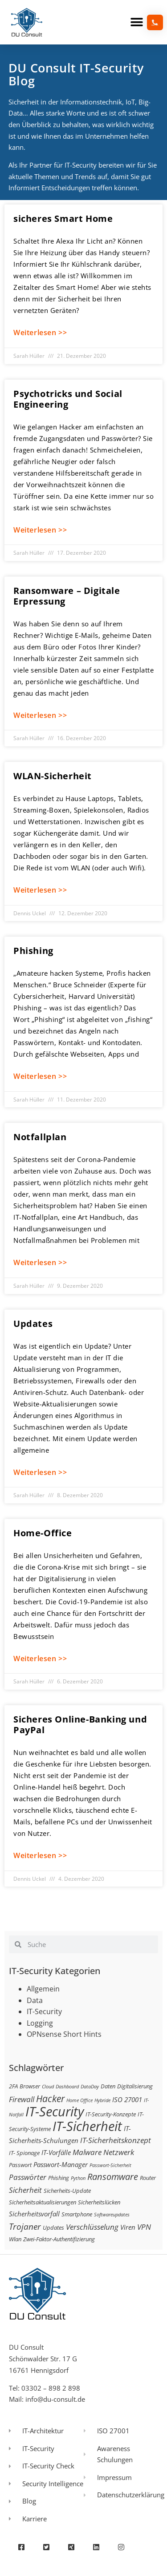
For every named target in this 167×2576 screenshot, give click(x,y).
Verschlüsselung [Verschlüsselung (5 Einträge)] (92, 2227)
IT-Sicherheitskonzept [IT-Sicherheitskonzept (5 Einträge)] (115, 2140)
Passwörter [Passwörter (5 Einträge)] (27, 2177)
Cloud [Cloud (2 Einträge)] (48, 2086)
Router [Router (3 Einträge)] (148, 2178)
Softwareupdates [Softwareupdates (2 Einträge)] (112, 2214)
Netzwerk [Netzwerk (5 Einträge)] (118, 2152)
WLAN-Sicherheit (52, 776)
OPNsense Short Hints (64, 2034)
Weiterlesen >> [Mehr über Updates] (40, 1472)
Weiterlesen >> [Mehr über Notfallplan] (40, 1262)
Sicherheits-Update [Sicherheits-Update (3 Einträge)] (67, 2191)
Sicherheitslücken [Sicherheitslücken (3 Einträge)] (99, 2202)
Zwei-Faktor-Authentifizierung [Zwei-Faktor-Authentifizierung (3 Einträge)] (59, 2239)
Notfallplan (40, 1137)
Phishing (33, 951)
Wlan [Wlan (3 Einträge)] (15, 2239)
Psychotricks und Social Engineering (67, 399)
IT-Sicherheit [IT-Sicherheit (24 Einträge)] (87, 2126)
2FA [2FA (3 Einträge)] (13, 2086)
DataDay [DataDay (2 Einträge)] (90, 2086)
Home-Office (42, 1533)
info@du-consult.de (55, 2399)
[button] (137, 22)
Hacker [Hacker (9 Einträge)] (50, 2098)
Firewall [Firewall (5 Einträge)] (21, 2099)
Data (35, 2000)
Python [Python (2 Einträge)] (78, 2178)
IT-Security (44, 2011)
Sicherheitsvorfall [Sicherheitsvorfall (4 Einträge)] (34, 2213)
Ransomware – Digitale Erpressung (66, 596)
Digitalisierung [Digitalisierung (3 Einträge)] (135, 2086)
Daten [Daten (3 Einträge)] (108, 2086)
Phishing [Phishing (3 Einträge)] (58, 2178)
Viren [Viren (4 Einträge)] (127, 2227)
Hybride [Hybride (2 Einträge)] (102, 2100)
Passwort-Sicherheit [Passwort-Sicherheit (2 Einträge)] (110, 2165)
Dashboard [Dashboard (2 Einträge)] (67, 2086)
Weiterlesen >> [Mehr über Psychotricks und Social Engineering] (40, 530)
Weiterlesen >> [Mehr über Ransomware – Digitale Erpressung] (40, 715)
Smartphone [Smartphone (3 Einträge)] (76, 2214)
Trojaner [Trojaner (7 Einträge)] (25, 2226)
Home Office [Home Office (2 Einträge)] (79, 2100)
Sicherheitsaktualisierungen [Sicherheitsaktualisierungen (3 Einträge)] (42, 2202)
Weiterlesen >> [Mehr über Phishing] (40, 1076)
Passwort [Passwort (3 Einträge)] (20, 2165)
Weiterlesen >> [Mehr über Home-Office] (40, 1658)
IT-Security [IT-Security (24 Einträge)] (54, 2111)
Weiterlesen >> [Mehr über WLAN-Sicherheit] (40, 890)
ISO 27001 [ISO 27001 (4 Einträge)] (127, 2099)
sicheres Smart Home (63, 218)
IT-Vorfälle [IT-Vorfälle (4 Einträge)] (56, 2152)
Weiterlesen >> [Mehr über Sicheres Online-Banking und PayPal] (40, 1855)
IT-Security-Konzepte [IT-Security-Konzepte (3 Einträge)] (111, 2114)
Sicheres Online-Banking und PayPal (80, 1724)
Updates (33, 1324)
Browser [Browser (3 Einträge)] (30, 2086)
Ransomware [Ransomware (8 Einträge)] (112, 2176)
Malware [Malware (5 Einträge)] (87, 2152)
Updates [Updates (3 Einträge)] (53, 2227)
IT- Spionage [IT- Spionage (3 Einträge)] (24, 2153)
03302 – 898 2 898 (50, 2388)
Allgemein (43, 1989)
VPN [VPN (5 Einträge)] (144, 2227)
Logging (40, 2023)
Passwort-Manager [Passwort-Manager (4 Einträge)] (60, 2164)
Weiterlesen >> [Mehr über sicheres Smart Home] (40, 332)
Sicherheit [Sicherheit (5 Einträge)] (25, 2190)
